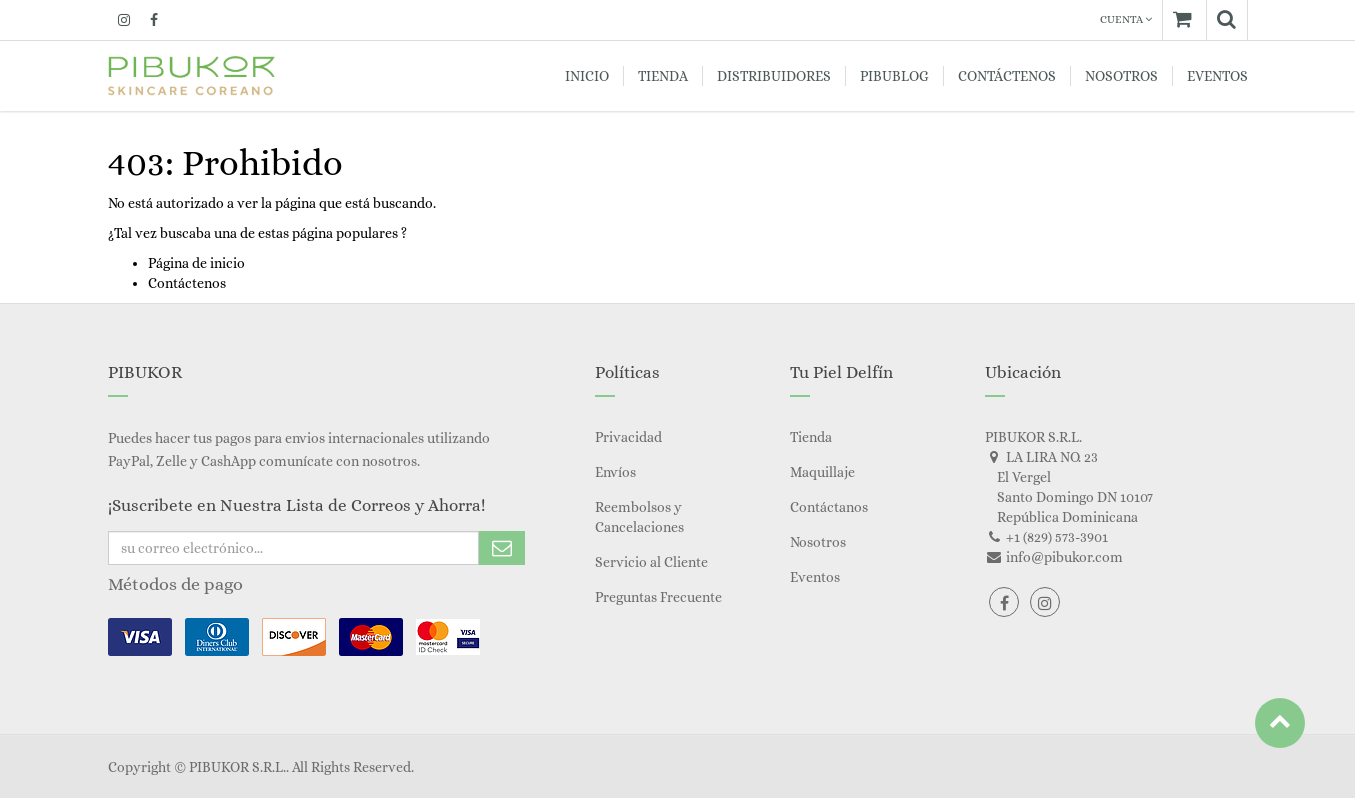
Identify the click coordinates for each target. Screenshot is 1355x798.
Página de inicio (196, 263)
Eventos (815, 577)
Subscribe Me (502, 548)
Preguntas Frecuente (658, 597)
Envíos (615, 472)
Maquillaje (822, 472)
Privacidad (628, 437)
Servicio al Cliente (651, 562)
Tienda (811, 437)
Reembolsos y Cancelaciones (639, 517)
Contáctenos (187, 283)
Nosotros (818, 542)
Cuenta (1126, 19)
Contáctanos (829, 507)
